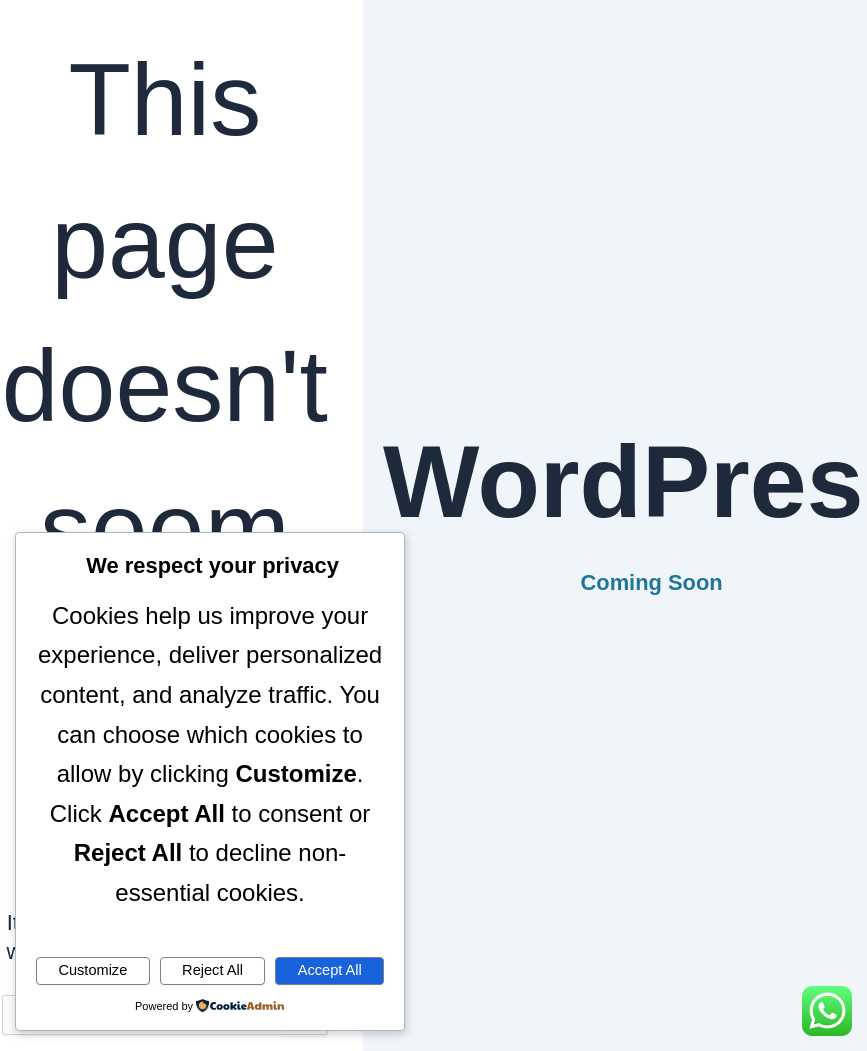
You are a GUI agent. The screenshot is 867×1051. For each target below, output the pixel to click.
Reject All (212, 970)
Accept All (330, 970)
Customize (92, 970)
